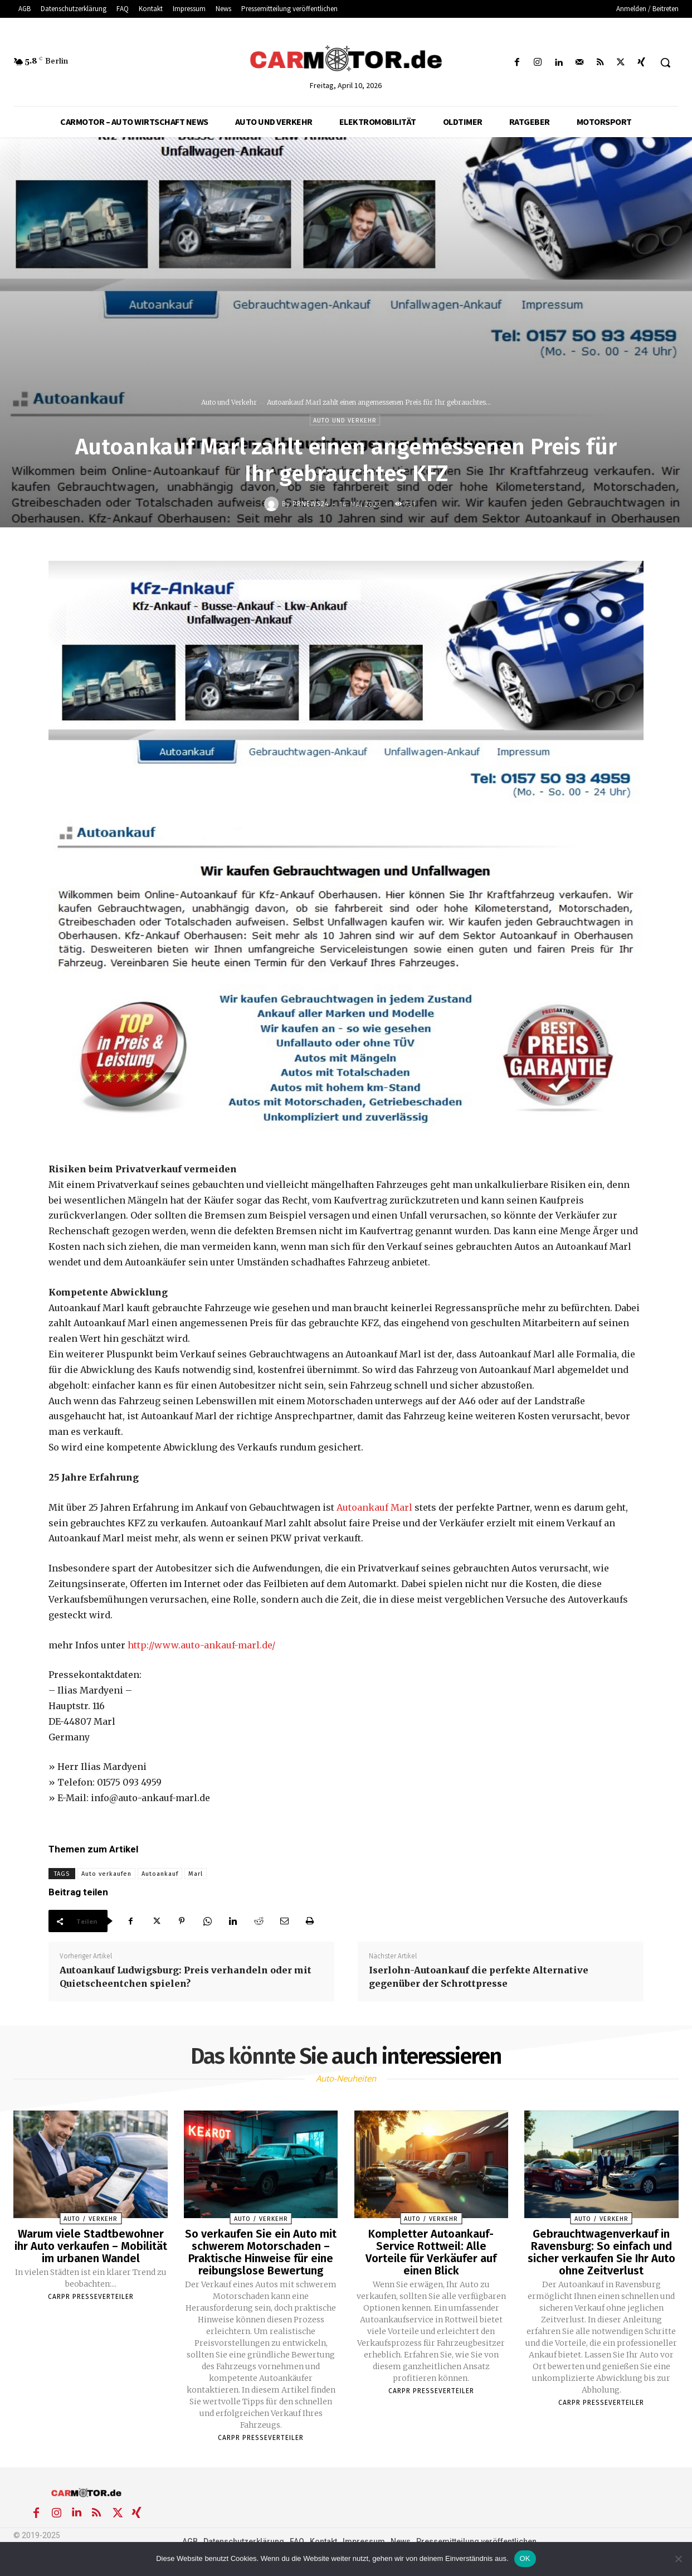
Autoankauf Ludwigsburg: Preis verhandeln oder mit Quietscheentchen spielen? (185, 1976)
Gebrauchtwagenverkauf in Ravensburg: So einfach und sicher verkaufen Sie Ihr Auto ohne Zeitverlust (601, 2252)
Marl (195, 1874)
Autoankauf (160, 1874)
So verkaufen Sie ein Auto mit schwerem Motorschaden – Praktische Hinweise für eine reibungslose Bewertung (261, 2252)
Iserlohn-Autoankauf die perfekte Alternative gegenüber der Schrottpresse (478, 1976)
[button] (665, 62)
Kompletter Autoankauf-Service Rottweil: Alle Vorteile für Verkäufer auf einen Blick (431, 2252)
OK (525, 2558)
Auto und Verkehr (229, 402)
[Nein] (678, 2558)
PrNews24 (311, 504)
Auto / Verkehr (91, 2219)
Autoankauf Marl (374, 1507)
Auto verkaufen (106, 1874)
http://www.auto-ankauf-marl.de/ (201, 1645)
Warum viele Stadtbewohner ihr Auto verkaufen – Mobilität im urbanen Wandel (90, 2246)
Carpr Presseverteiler (91, 2297)
